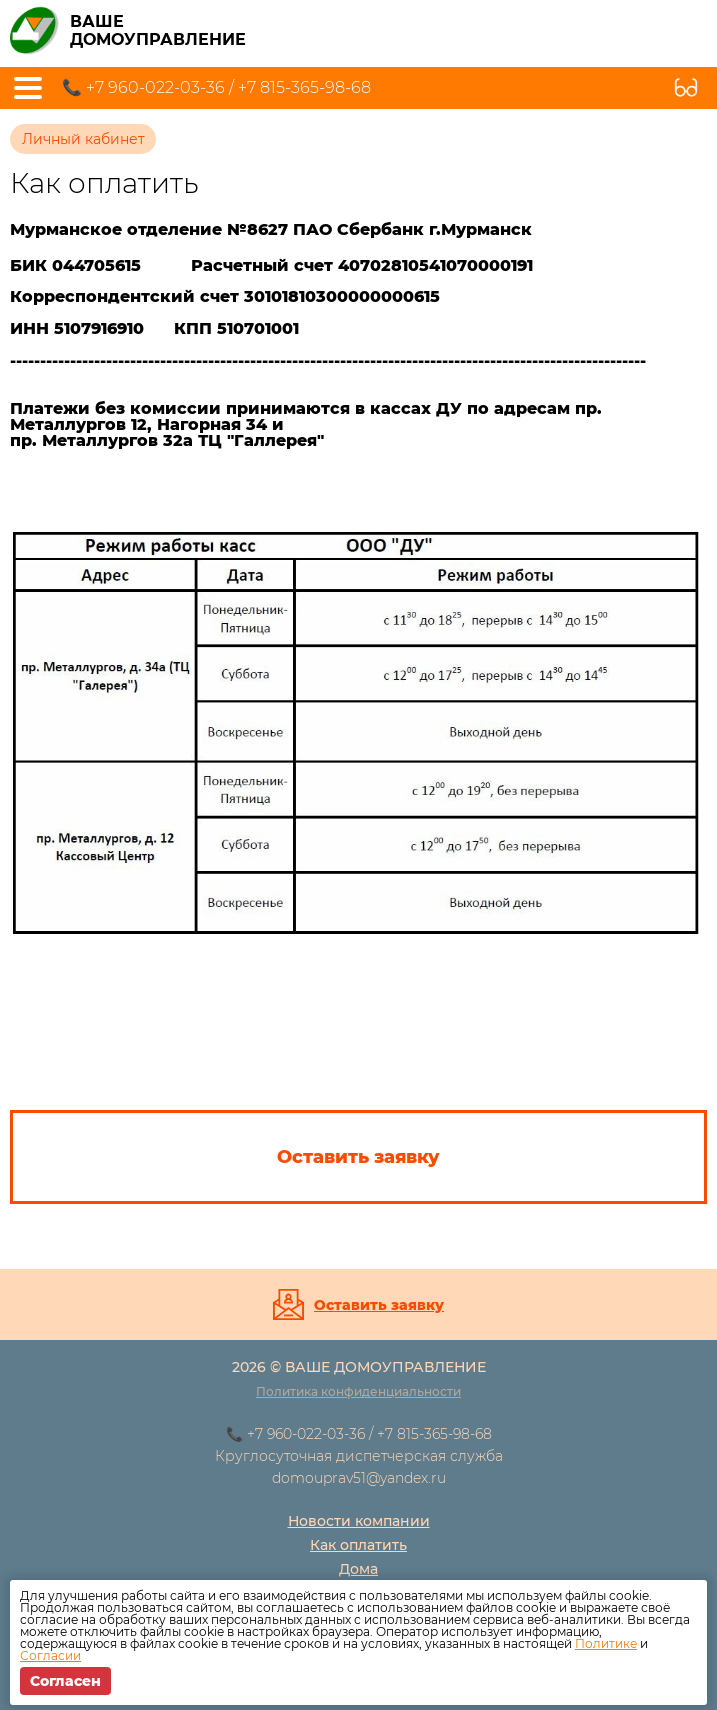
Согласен (65, 1681)
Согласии (50, 1655)
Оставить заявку (379, 1305)
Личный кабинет (83, 139)
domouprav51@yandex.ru (359, 1478)
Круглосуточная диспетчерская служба (359, 1456)
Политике (606, 1643)
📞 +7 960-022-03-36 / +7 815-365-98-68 (216, 88)
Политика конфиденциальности (358, 1391)
